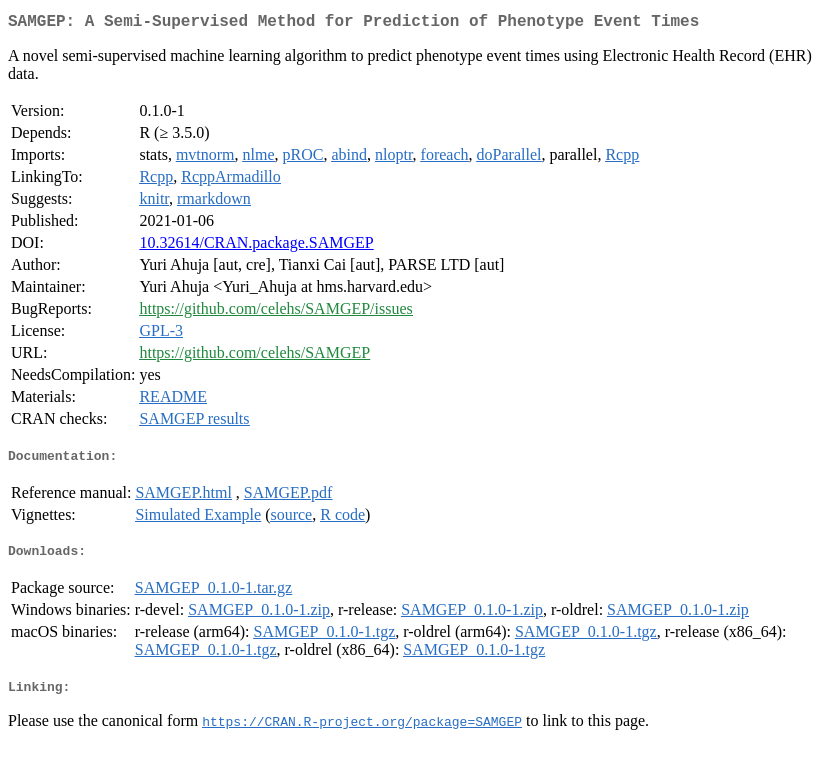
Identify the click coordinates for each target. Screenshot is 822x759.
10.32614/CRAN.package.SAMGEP (256, 246)
